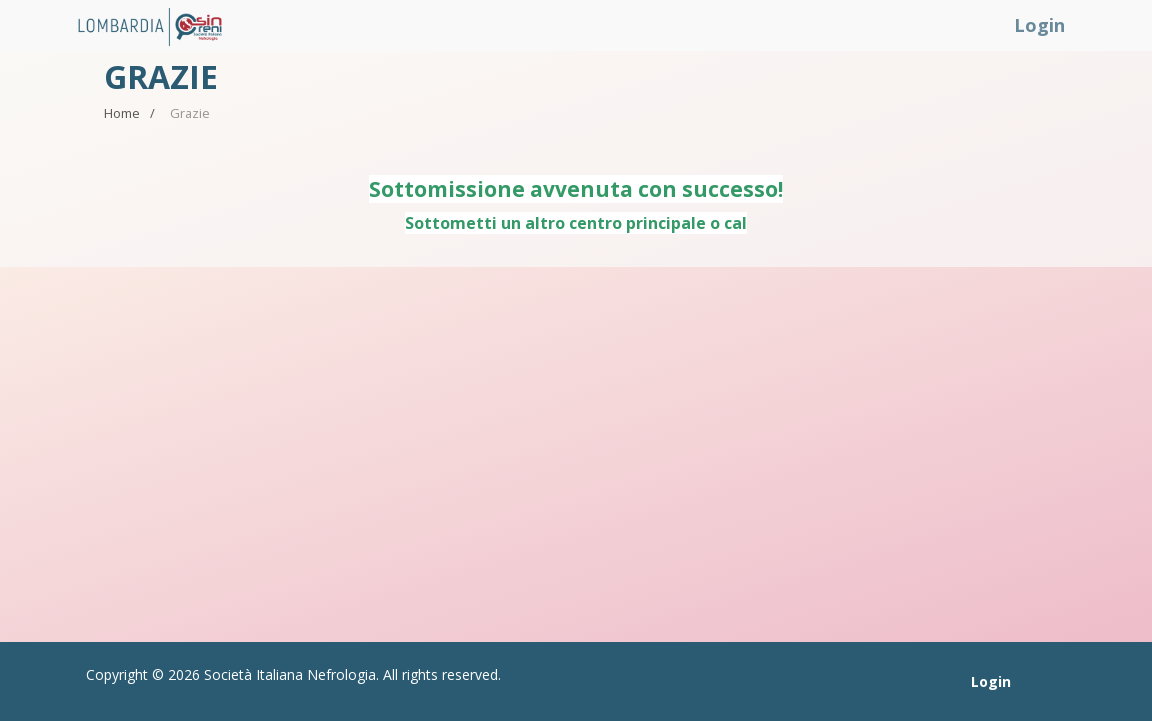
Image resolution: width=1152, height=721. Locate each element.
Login (1039, 25)
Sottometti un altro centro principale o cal (576, 223)
